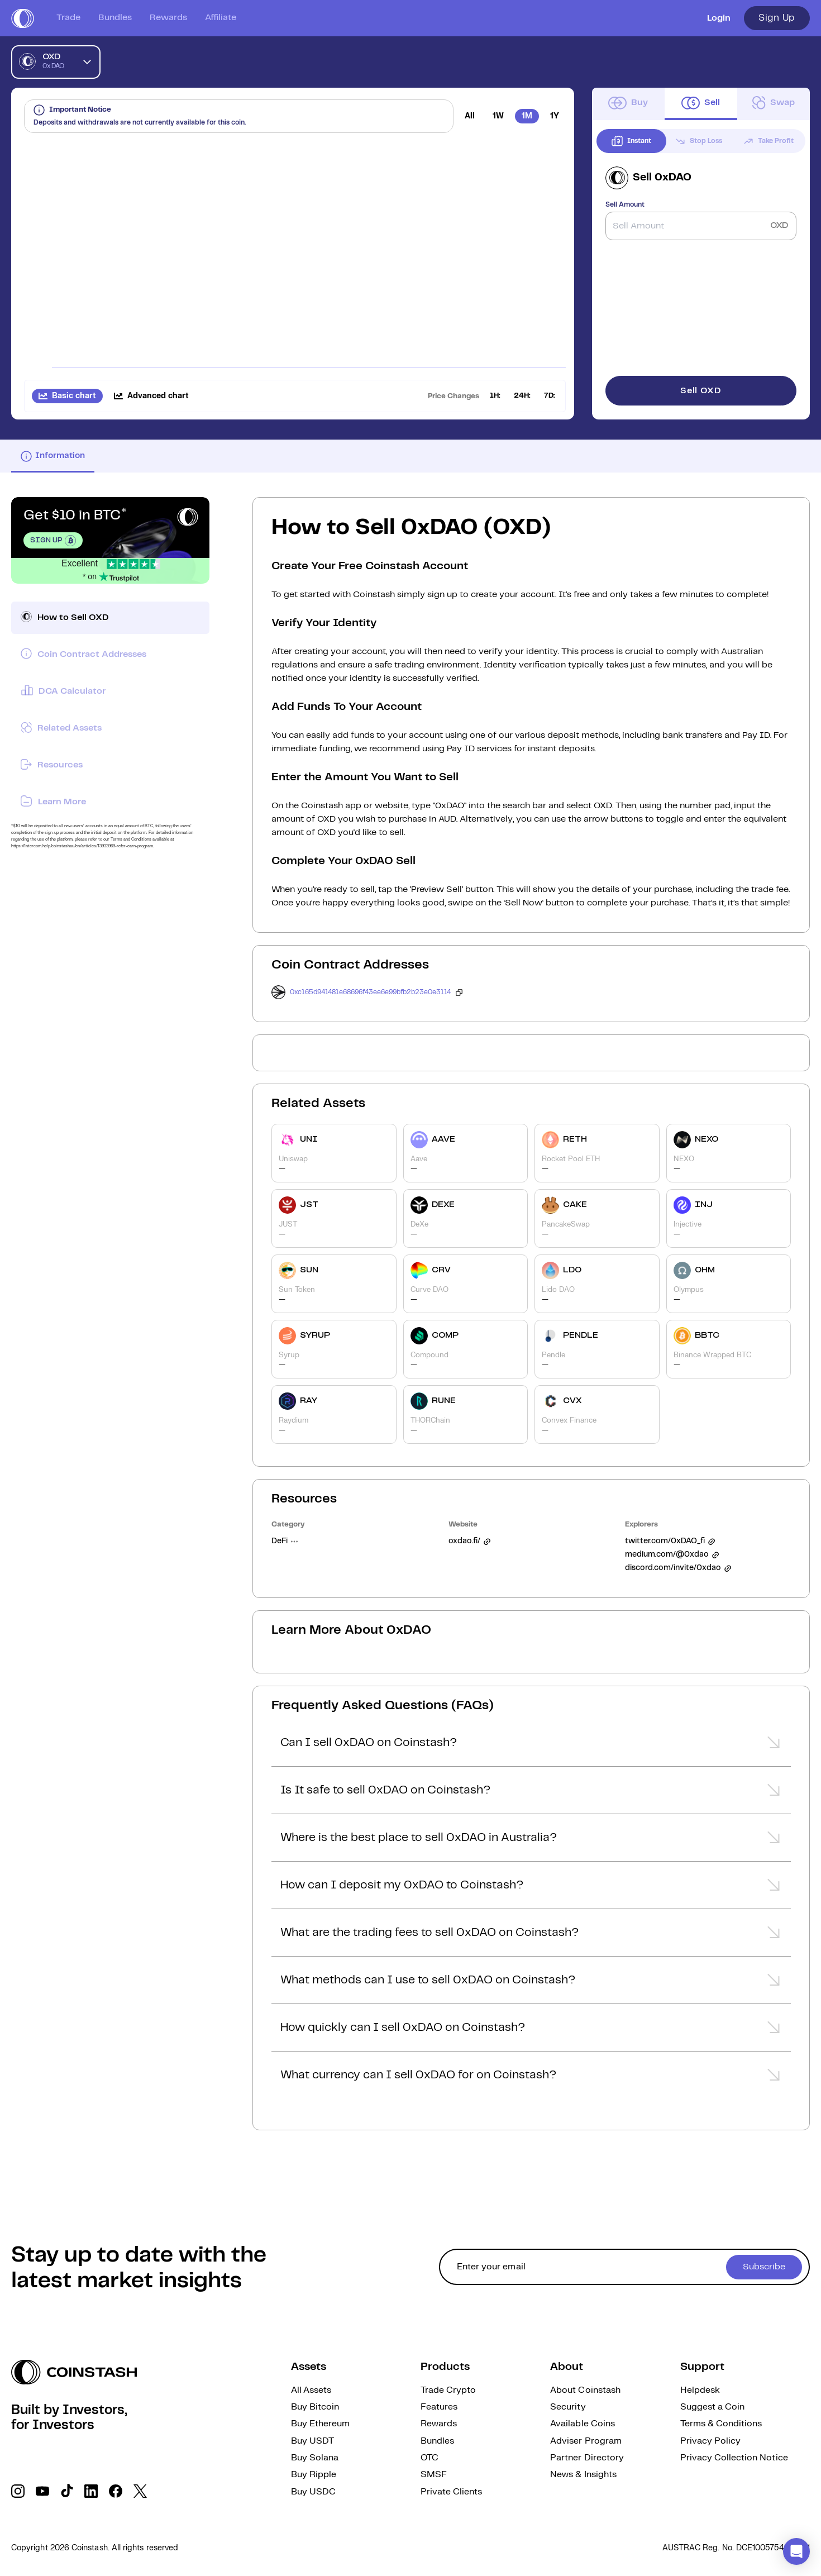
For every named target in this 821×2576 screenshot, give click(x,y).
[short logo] (22, 18)
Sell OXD (700, 391)
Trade (68, 17)
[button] (531, 1746)
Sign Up (776, 17)
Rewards (168, 17)
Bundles (115, 17)
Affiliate (220, 17)
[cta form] (624, 2267)
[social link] (18, 2491)
